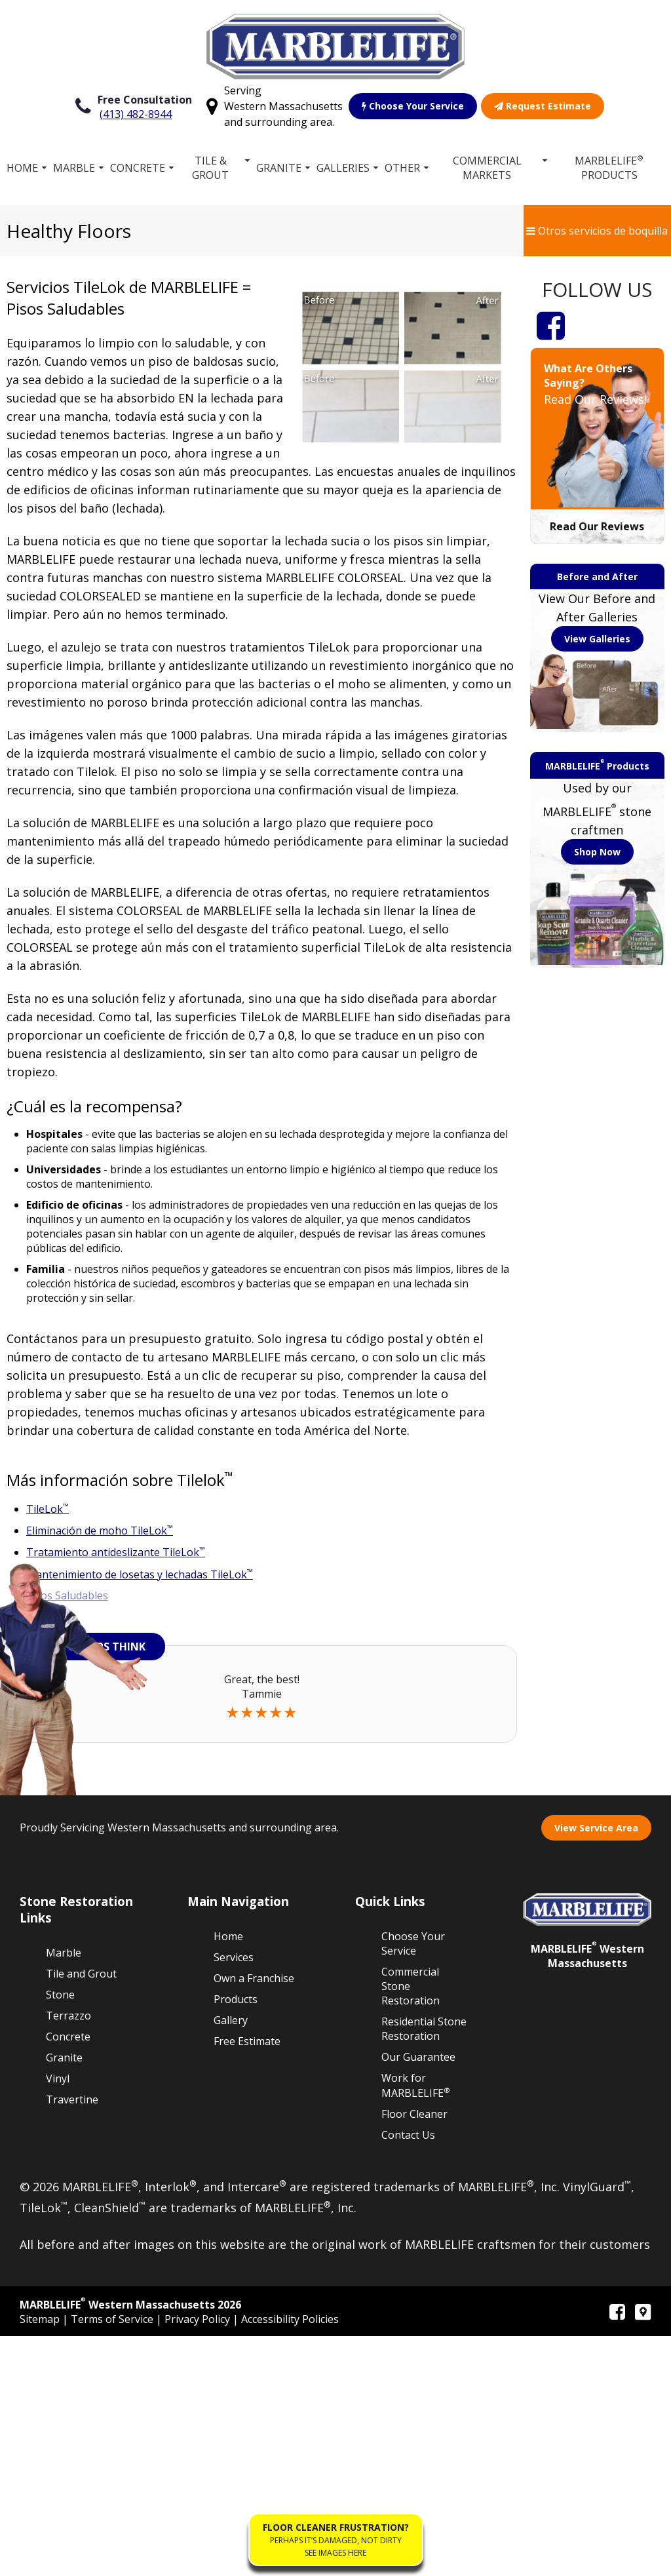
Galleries (343, 168)
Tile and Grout (81, 2213)
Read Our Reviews (597, 526)
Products (236, 2238)
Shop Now (597, 852)
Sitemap (41, 2559)
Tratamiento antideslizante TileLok (115, 1552)
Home (22, 168)
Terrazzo (68, 2255)
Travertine (72, 2339)
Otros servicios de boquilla (597, 231)
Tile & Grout (211, 167)
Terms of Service (113, 2559)
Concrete (137, 168)
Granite (278, 168)
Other (402, 168)
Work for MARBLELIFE (415, 2324)
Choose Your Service (413, 106)
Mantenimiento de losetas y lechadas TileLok (139, 1574)
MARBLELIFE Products (609, 167)
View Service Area (596, 2067)
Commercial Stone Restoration (410, 2225)
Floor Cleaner (414, 2354)
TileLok (47, 1509)
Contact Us (408, 2375)
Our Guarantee (418, 2296)
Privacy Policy (198, 2559)
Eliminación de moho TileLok (99, 1530)
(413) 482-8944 (136, 114)
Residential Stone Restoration (424, 2268)
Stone (60, 2234)
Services (234, 2196)
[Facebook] (551, 325)
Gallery (231, 2259)
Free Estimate (247, 2280)
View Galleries (597, 639)
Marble (74, 168)
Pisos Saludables (67, 1595)
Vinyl (57, 2318)
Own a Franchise (254, 2217)
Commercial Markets (487, 167)
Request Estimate (542, 106)
